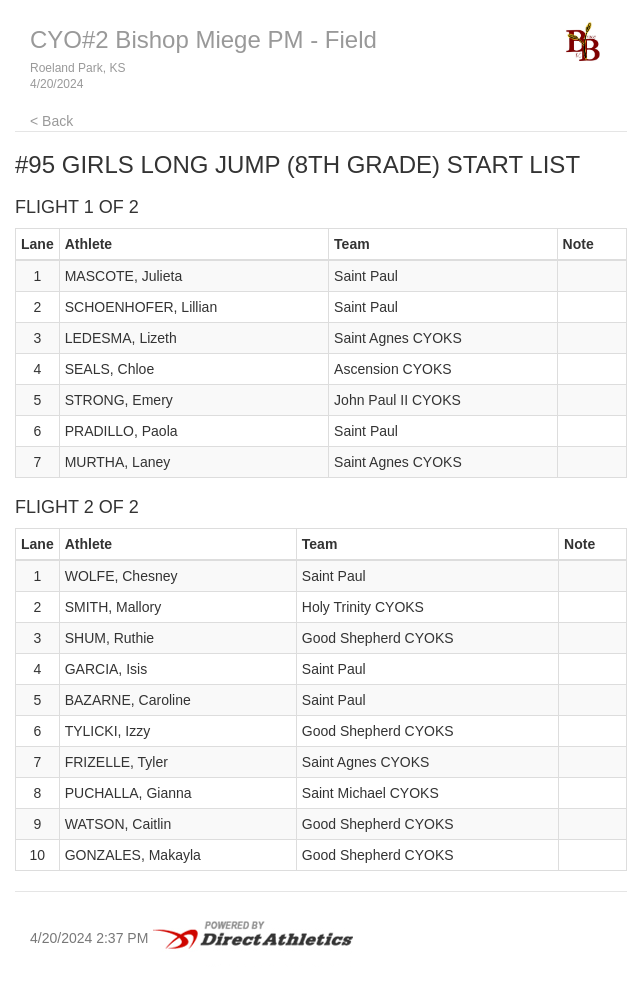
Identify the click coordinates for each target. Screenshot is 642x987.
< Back (51, 121)
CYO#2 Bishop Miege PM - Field (203, 39)
